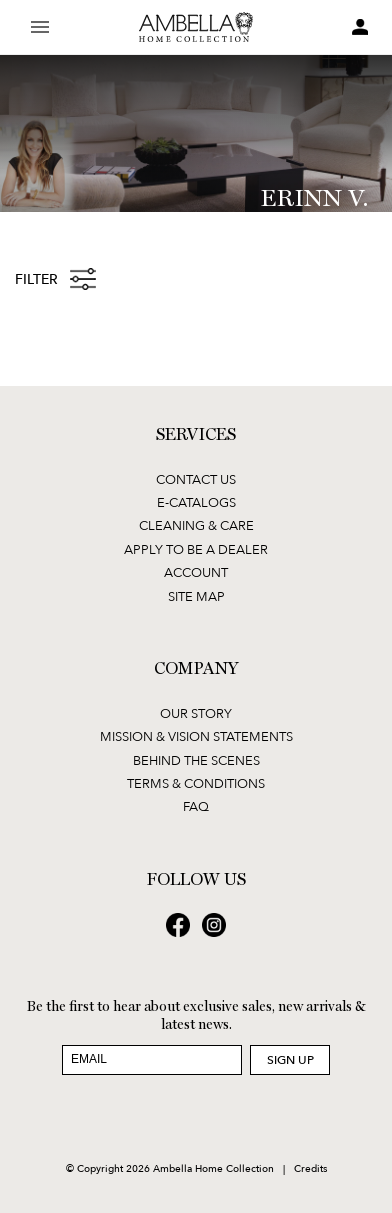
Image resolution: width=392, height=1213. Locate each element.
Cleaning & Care (196, 525)
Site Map (196, 596)
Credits (310, 1168)
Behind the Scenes (196, 760)
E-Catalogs (196, 502)
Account (196, 572)
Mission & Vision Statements (196, 736)
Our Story (196, 713)
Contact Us (196, 479)
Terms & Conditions (196, 783)
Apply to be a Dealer (196, 549)
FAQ (196, 806)
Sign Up (290, 1059)
